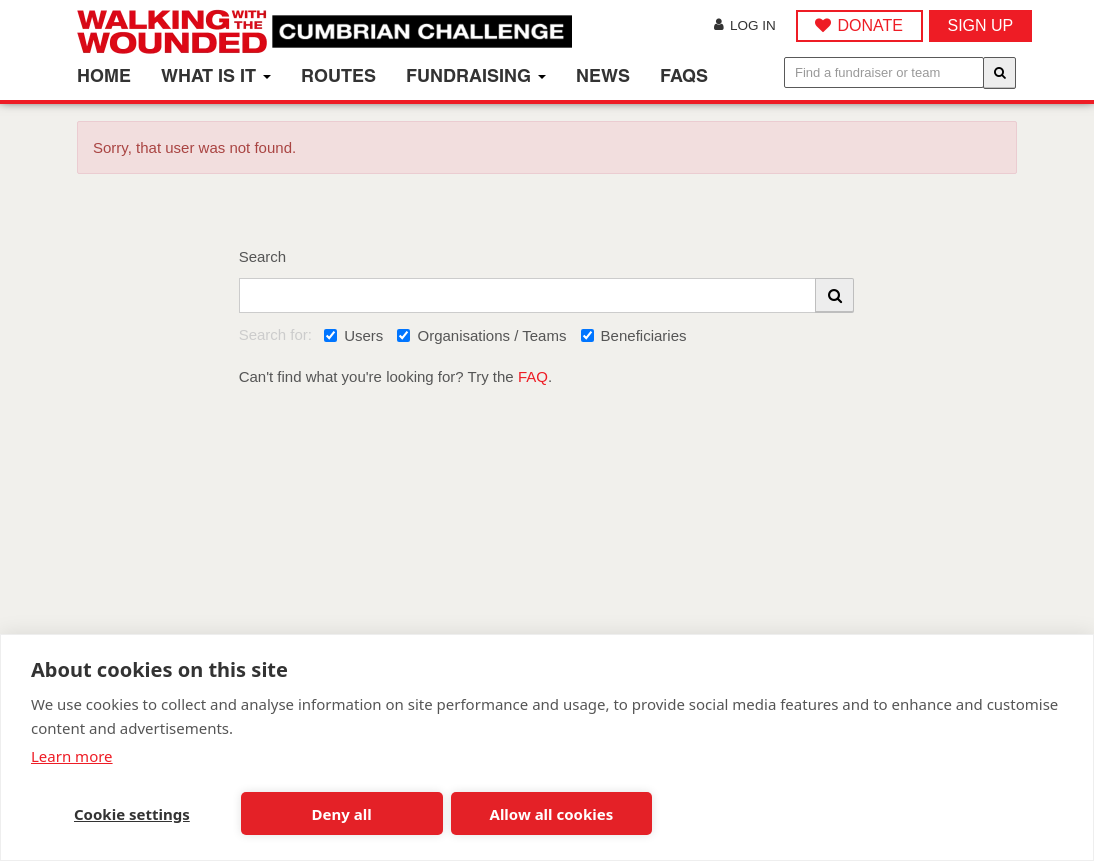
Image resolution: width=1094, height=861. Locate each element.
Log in (745, 25)
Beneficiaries (634, 335)
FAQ (533, 376)
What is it (216, 75)
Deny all (342, 814)
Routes (338, 75)
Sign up (981, 25)
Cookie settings (132, 814)
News (603, 75)
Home (104, 75)
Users (353, 335)
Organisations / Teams (481, 335)
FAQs (684, 75)
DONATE (869, 25)
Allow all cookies (552, 814)
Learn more (72, 756)
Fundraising (476, 75)
